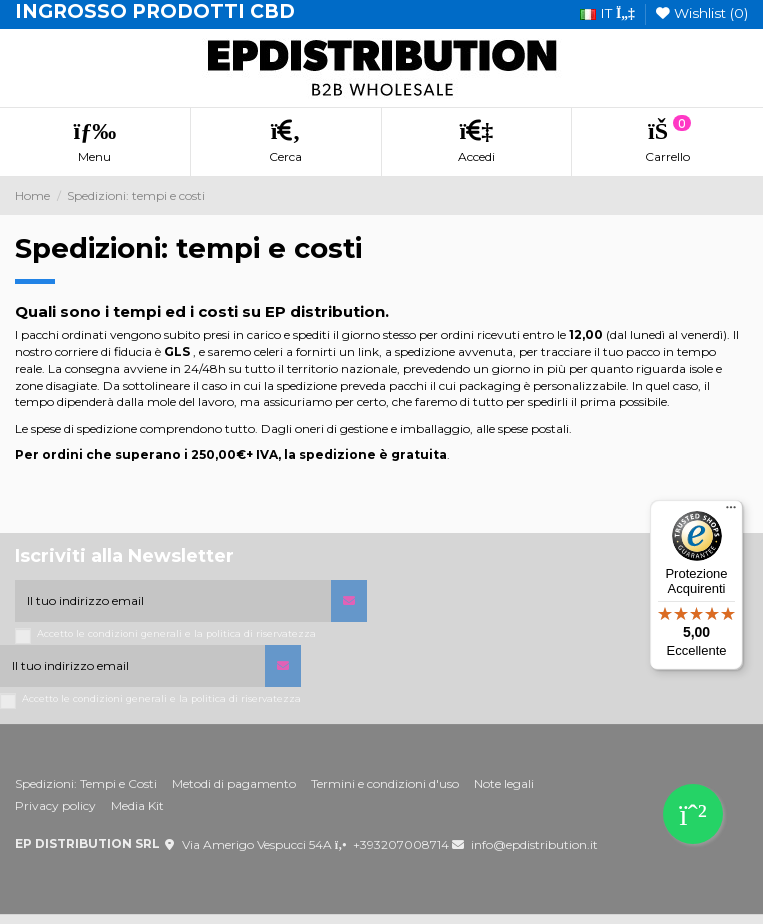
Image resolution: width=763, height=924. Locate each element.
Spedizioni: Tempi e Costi (86, 783)
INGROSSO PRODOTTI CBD (155, 11)
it (607, 13)
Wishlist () (702, 13)
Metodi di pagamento (234, 783)
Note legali (504, 783)
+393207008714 (401, 844)
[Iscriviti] (349, 601)
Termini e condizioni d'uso (385, 783)
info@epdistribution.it (534, 844)
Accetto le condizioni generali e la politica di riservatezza (176, 633)
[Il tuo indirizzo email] (173, 601)
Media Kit (137, 805)
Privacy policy (55, 805)
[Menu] (731, 512)
